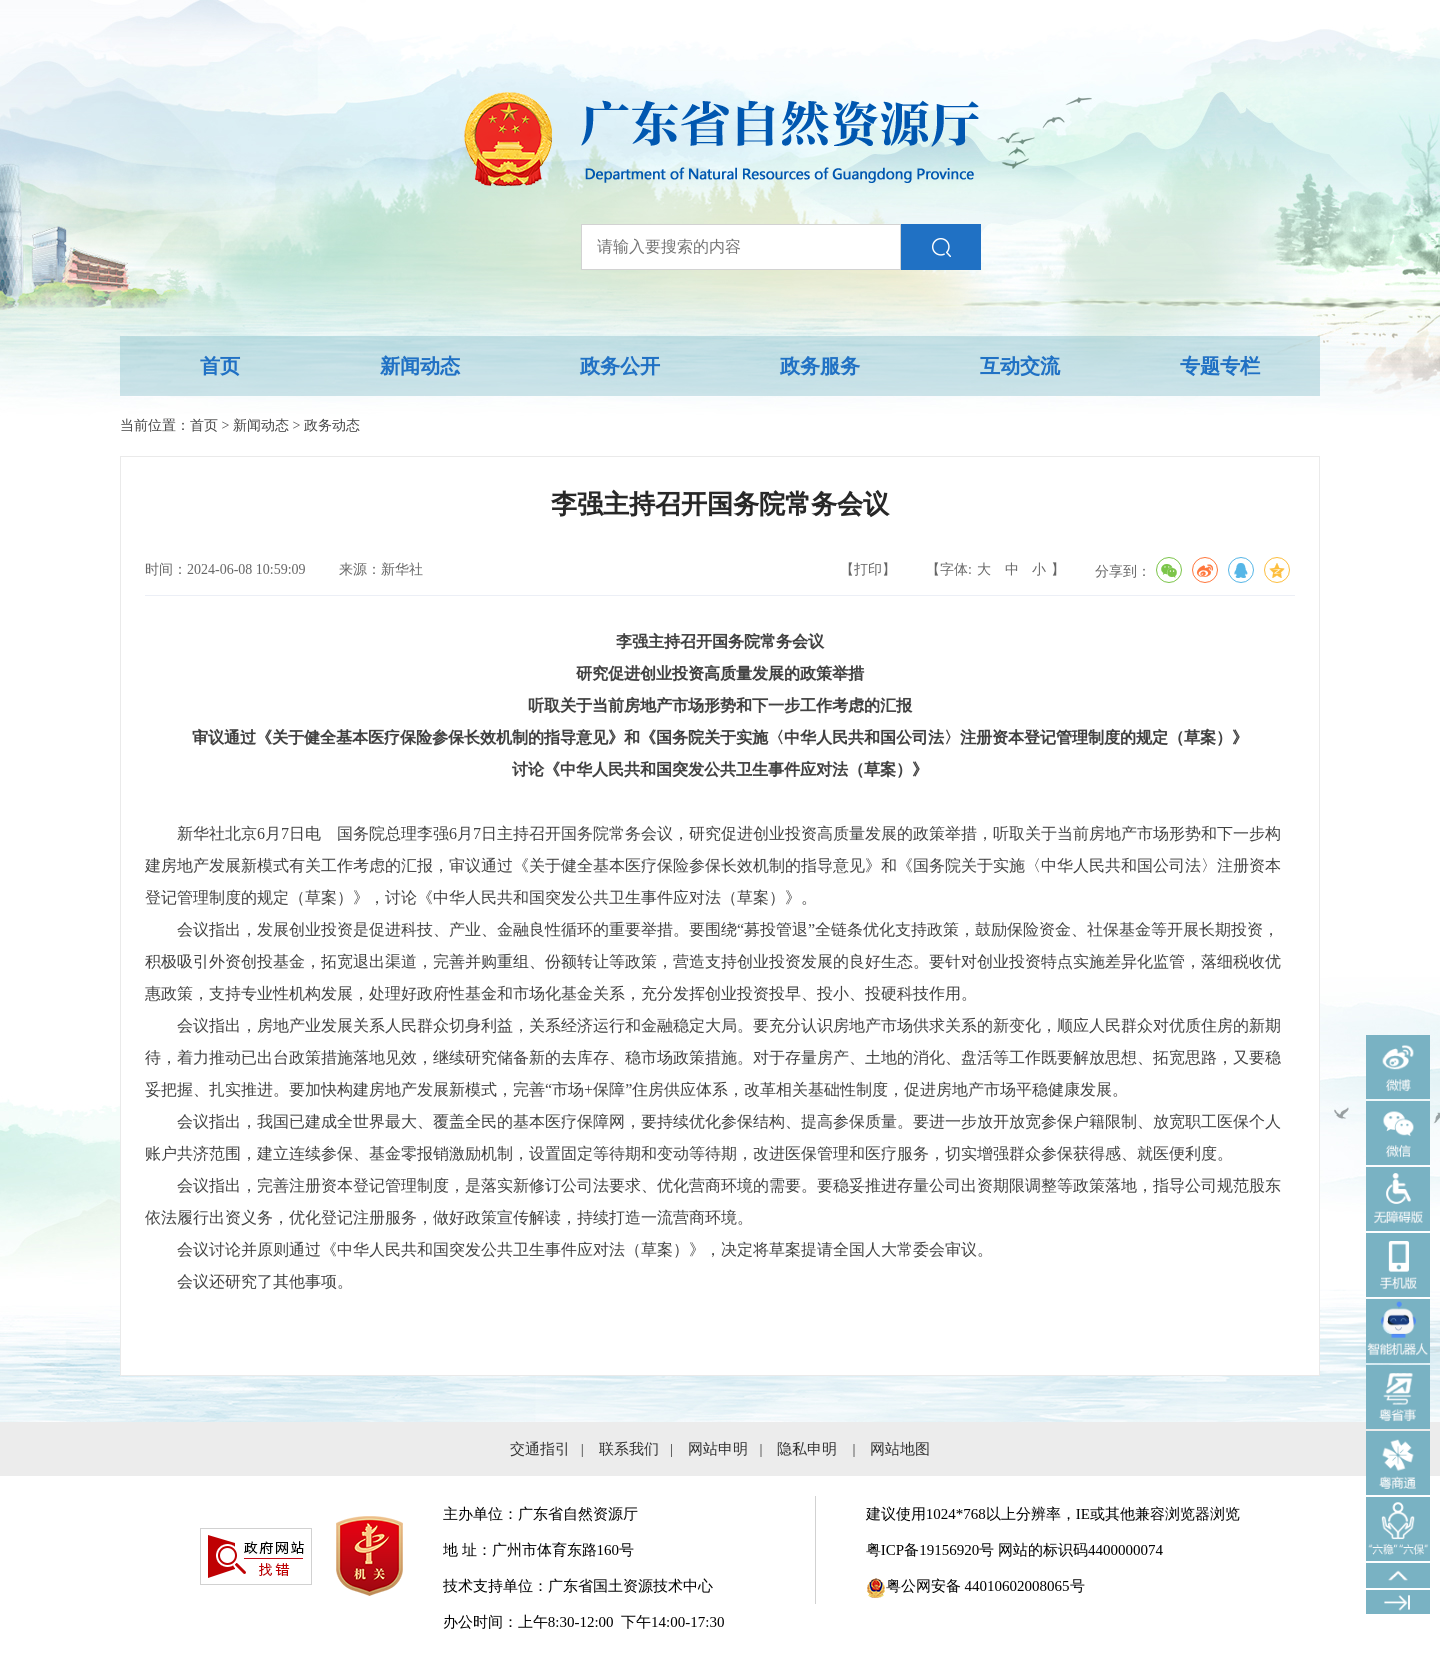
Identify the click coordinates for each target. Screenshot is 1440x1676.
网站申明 (718, 1449)
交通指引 (540, 1449)
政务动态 (332, 425)
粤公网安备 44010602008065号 (975, 1586)
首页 (220, 366)
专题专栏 (1220, 366)
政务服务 (820, 366)
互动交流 (1020, 366)
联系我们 (629, 1449)
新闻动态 (420, 366)
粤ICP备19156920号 (930, 1550)
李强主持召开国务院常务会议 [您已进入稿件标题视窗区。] (720, 504)
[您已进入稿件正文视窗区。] (720, 978)
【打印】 (868, 569)
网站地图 (900, 1449)
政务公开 (620, 366)
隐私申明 (807, 1449)
